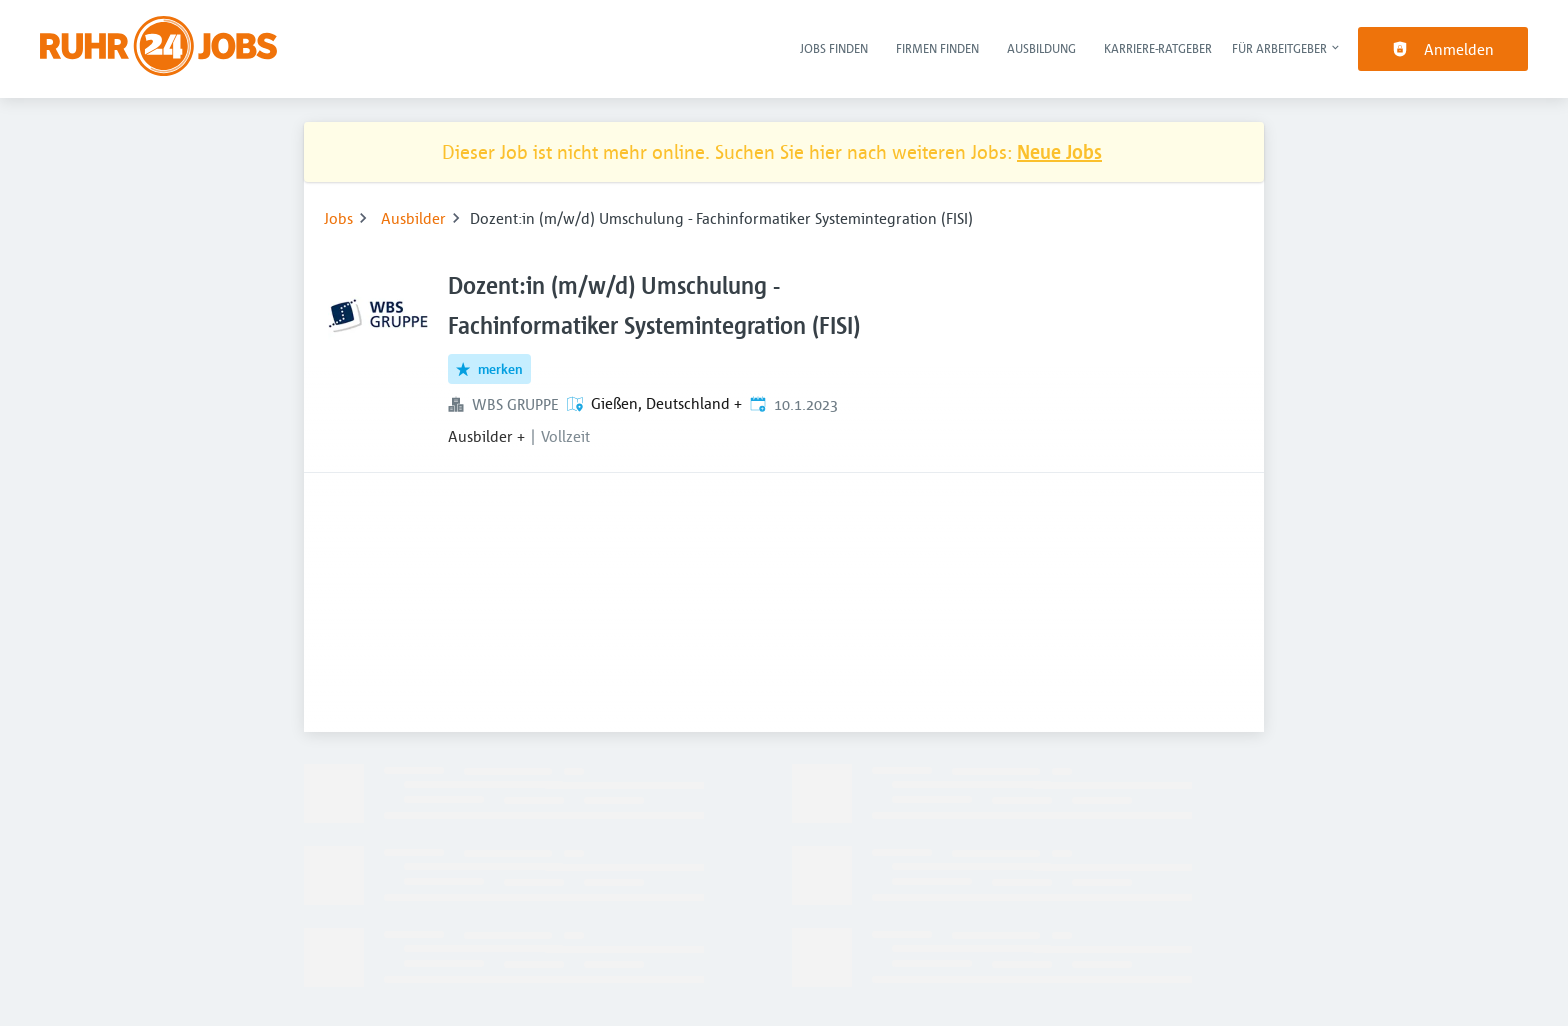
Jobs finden (834, 48)
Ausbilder (413, 218)
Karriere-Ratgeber (1158, 48)
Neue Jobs (1059, 151)
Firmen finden (937, 48)
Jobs (338, 218)
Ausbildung (1041, 48)
